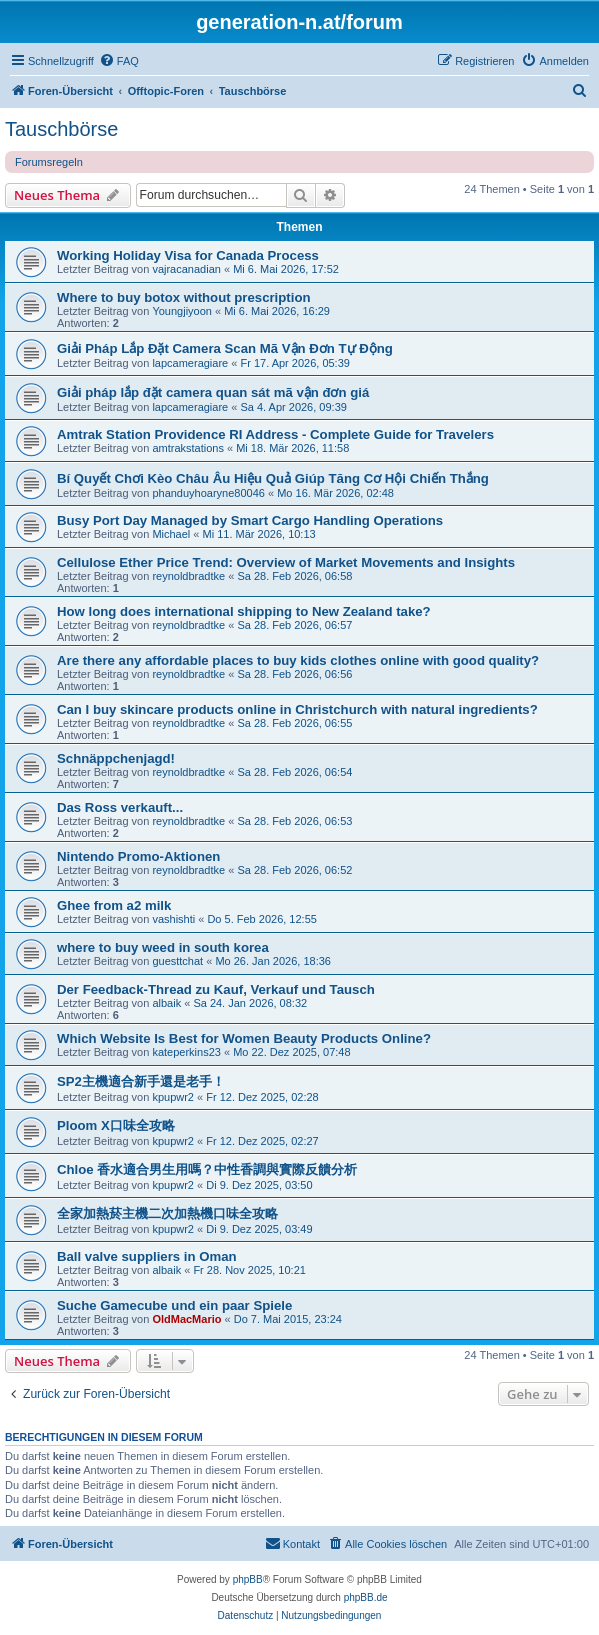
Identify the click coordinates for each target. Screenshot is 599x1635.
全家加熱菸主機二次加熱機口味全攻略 (167, 1213)
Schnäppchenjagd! (116, 758)
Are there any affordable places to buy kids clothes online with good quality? (298, 660)
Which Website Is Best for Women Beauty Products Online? (244, 1038)
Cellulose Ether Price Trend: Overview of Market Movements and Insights (286, 562)
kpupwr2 (173, 1097)
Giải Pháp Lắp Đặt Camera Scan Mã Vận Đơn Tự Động (225, 348)
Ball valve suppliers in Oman (147, 1256)
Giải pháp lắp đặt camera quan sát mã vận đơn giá (213, 392)
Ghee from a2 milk (114, 905)
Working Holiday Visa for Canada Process (188, 255)
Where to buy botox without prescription (184, 297)
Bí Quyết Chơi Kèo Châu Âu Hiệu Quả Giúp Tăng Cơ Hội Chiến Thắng (273, 478)
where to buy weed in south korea (163, 947)
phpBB (248, 1579)
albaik (166, 1003)
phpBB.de (366, 1597)
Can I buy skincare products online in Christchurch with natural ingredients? (297, 709)
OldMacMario (186, 1319)
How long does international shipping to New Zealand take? (244, 611)
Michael (171, 534)
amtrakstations (188, 448)
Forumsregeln (49, 162)
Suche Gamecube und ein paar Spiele (174, 1305)
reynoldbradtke (188, 576)
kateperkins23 (186, 1052)
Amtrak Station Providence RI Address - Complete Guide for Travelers (275, 434)
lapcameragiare (190, 363)
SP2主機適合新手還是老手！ (141, 1081)
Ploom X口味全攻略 (116, 1125)
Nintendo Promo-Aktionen (138, 856)
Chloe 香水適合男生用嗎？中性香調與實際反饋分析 (207, 1169)
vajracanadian (186, 269)
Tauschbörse (61, 129)
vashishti (173, 919)
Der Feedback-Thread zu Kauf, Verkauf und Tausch (216, 989)
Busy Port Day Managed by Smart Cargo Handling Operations (250, 520)
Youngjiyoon (182, 311)
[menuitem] (119, 61)
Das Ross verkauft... (120, 807)
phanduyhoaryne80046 (208, 493)
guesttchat (177, 961)
